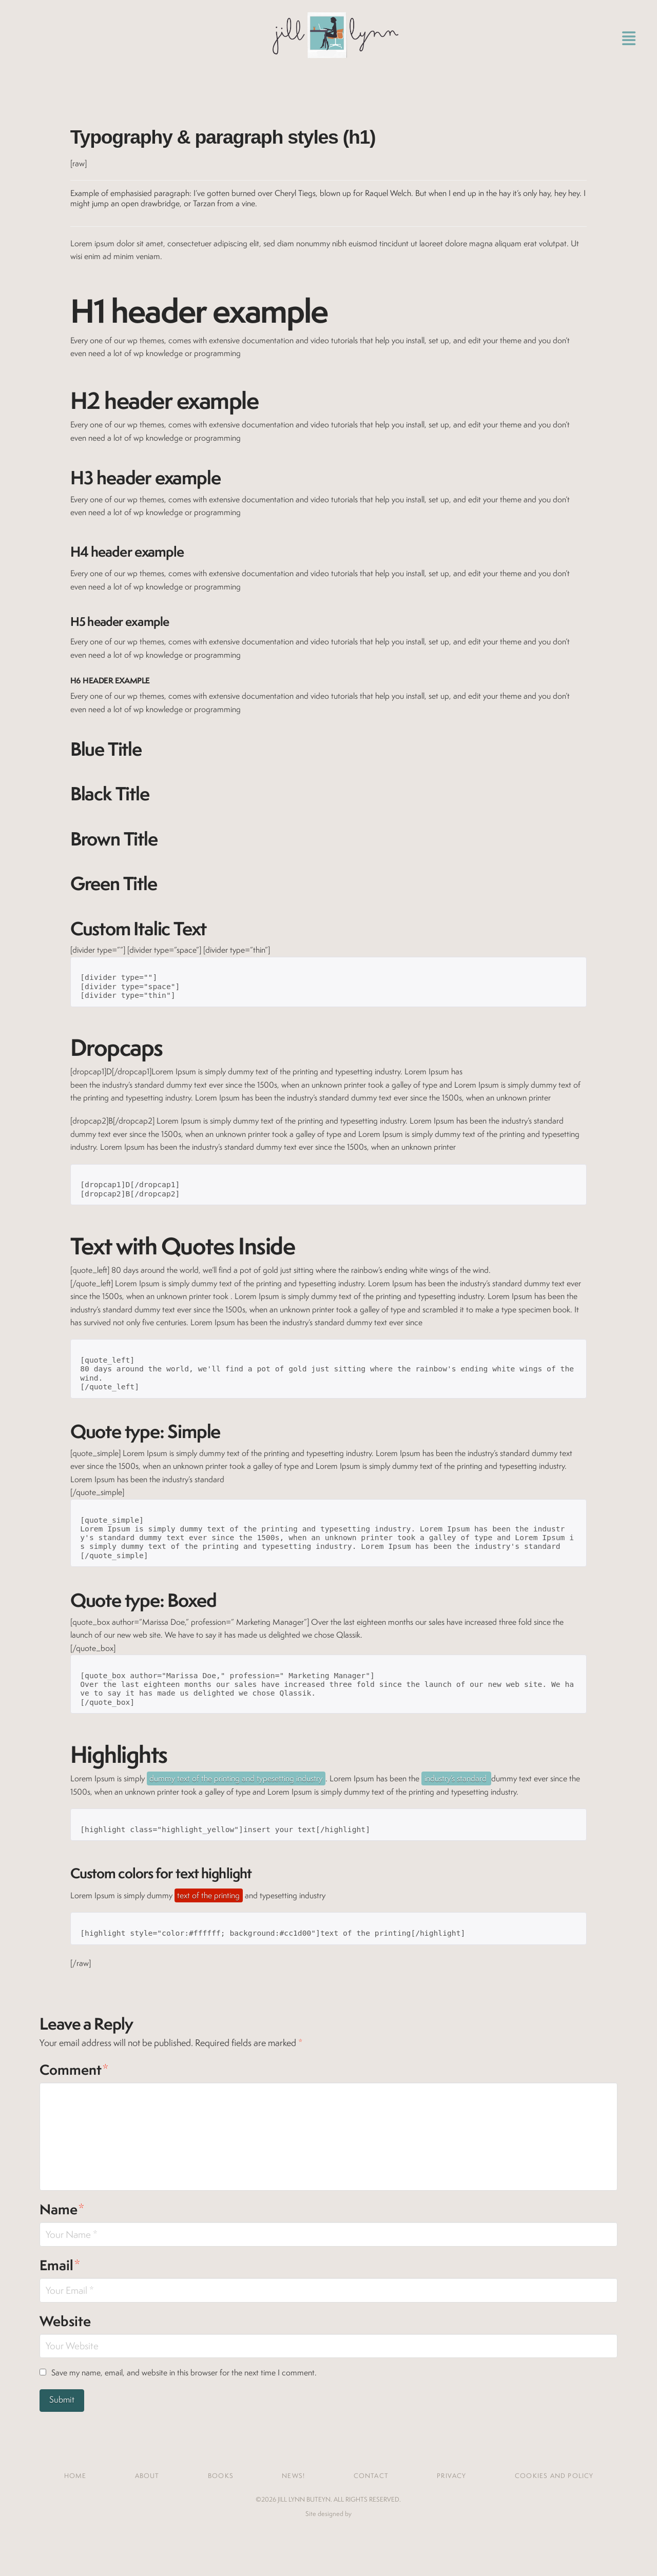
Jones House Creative (328, 2529)
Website (65, 2321)
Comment (74, 2069)
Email (60, 2265)
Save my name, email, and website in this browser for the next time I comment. (184, 2372)
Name (62, 2209)
